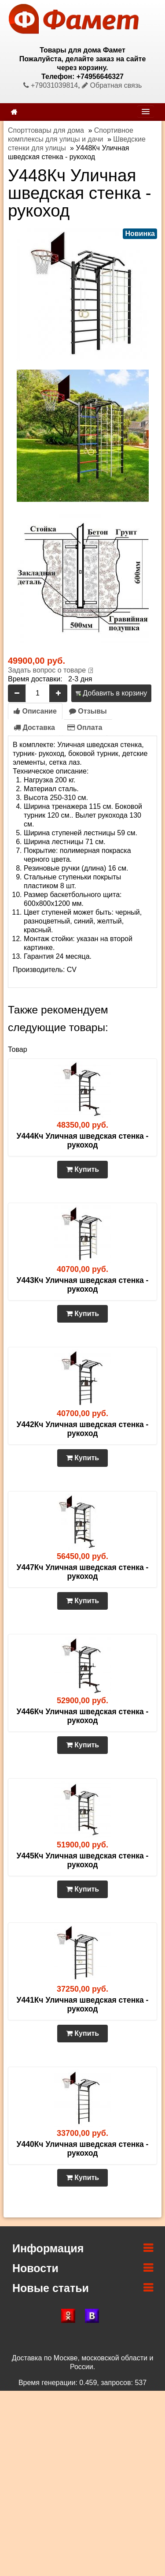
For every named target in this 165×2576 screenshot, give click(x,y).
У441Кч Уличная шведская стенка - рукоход (83, 2004)
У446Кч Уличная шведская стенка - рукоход (83, 1716)
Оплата (84, 727)
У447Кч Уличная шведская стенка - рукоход (83, 1572)
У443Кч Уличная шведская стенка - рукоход (83, 1285)
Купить (82, 1169)
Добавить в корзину (111, 693)
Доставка (34, 727)
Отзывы (88, 711)
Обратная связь (112, 85)
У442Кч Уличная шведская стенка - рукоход (83, 1429)
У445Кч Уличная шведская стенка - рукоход (83, 1860)
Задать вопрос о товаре (47, 670)
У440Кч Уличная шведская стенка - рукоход (83, 2148)
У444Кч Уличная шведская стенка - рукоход (83, 1140)
